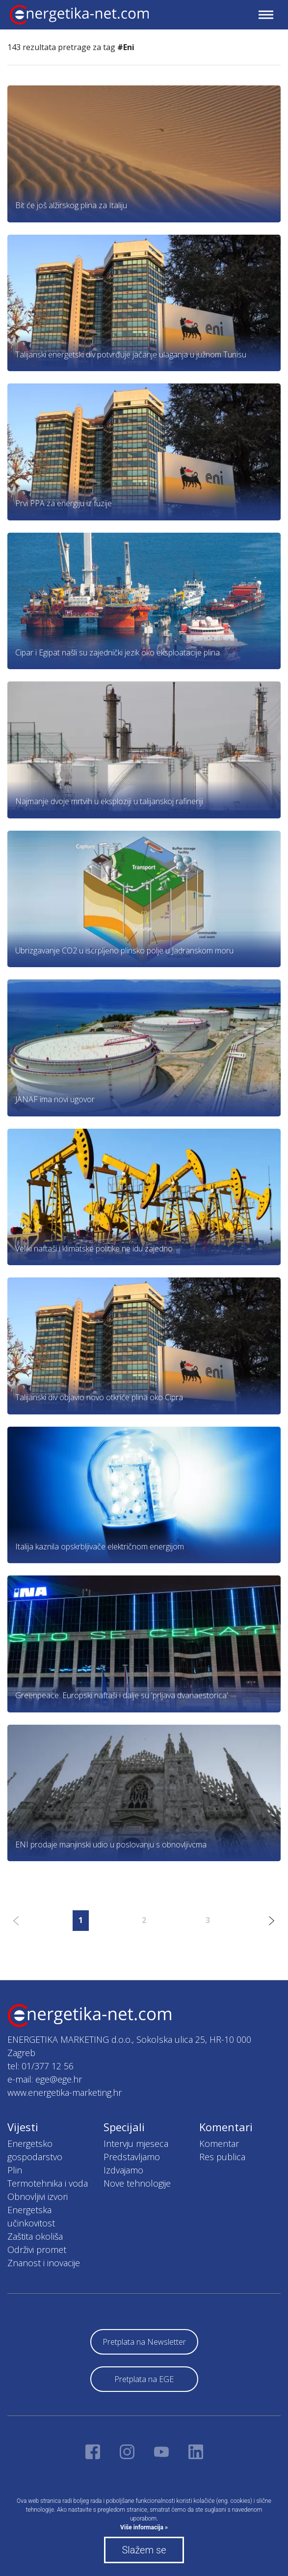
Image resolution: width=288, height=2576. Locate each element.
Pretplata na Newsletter (144, 2341)
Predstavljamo (132, 2157)
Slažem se (144, 2550)
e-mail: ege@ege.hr (44, 2079)
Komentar (219, 2143)
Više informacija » (144, 2527)
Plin (14, 2170)
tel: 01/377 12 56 (40, 2066)
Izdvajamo (123, 2170)
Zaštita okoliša (35, 2236)
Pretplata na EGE (144, 2379)
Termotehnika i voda (47, 2183)
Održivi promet (36, 2249)
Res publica (222, 2157)
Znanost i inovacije (43, 2263)
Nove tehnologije (137, 2183)
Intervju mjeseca (136, 2143)
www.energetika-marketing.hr (64, 2092)
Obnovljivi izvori (37, 2196)
